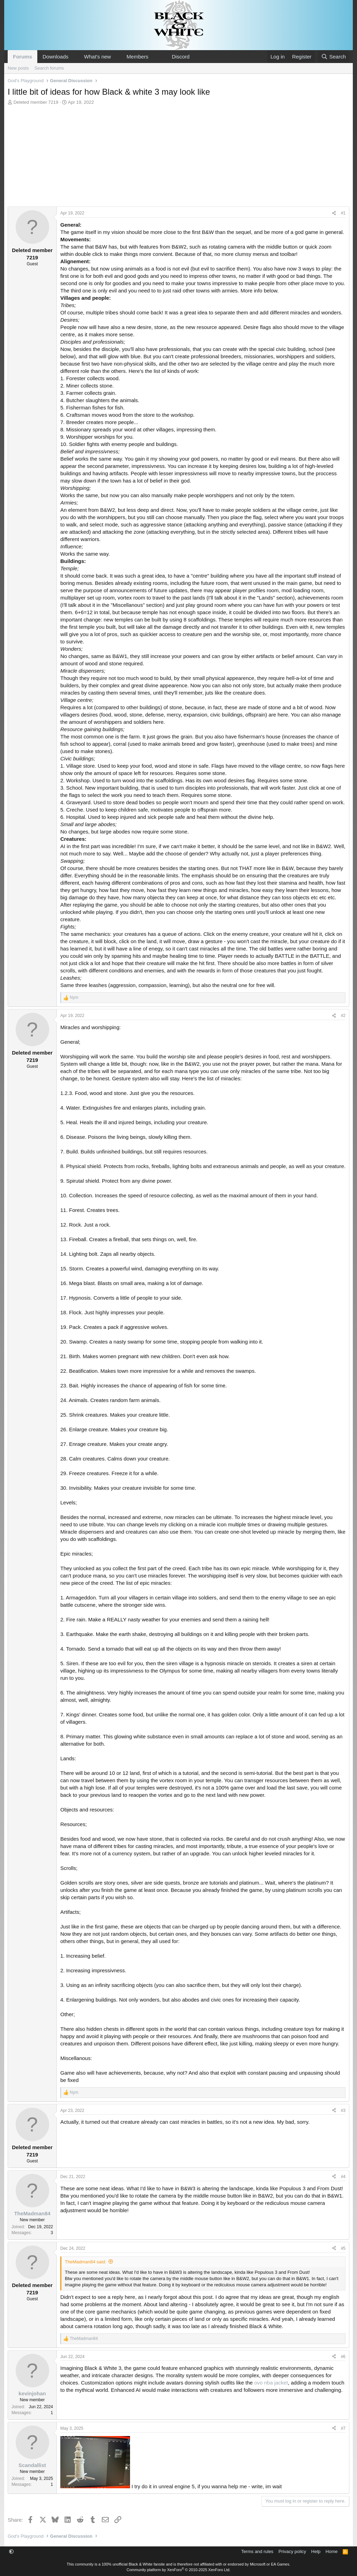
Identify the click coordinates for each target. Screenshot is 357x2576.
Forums (22, 57)
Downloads (55, 57)
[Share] (334, 213)
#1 (343, 213)
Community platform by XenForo (178, 2570)
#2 (343, 1015)
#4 (343, 2176)
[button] (74, 56)
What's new (97, 57)
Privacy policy (292, 2551)
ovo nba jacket (271, 2383)
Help (316, 2551)
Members (138, 57)
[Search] (333, 56)
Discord (181, 57)
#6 (343, 2356)
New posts (18, 68)
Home (332, 2551)
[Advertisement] (178, 157)
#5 (343, 2248)
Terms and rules (257, 2551)
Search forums (49, 68)
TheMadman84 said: (85, 2261)
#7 (343, 2428)
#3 (343, 2110)
